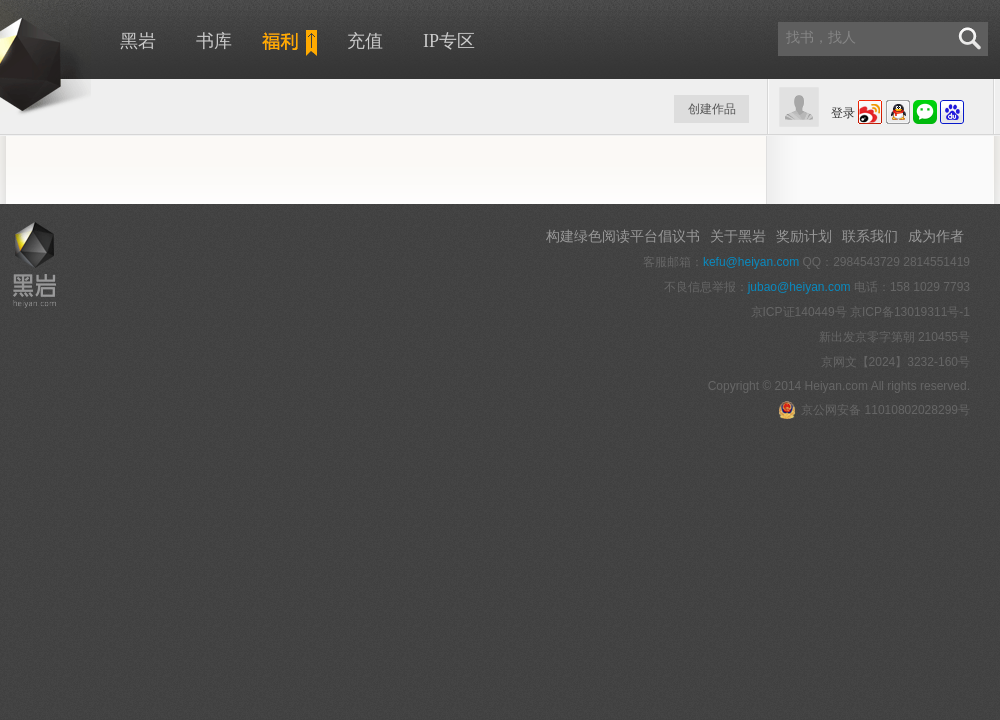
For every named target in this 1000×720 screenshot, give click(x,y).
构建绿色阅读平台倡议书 (623, 236)
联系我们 (870, 236)
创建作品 (712, 109)
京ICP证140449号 (799, 312)
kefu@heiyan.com (751, 262)
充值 (365, 41)
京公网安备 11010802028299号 (874, 410)
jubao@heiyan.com (799, 287)
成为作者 (936, 236)
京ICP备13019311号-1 (910, 312)
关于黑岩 (738, 236)
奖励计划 (804, 236)
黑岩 (138, 41)
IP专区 (449, 41)
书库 (214, 41)
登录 (843, 113)
